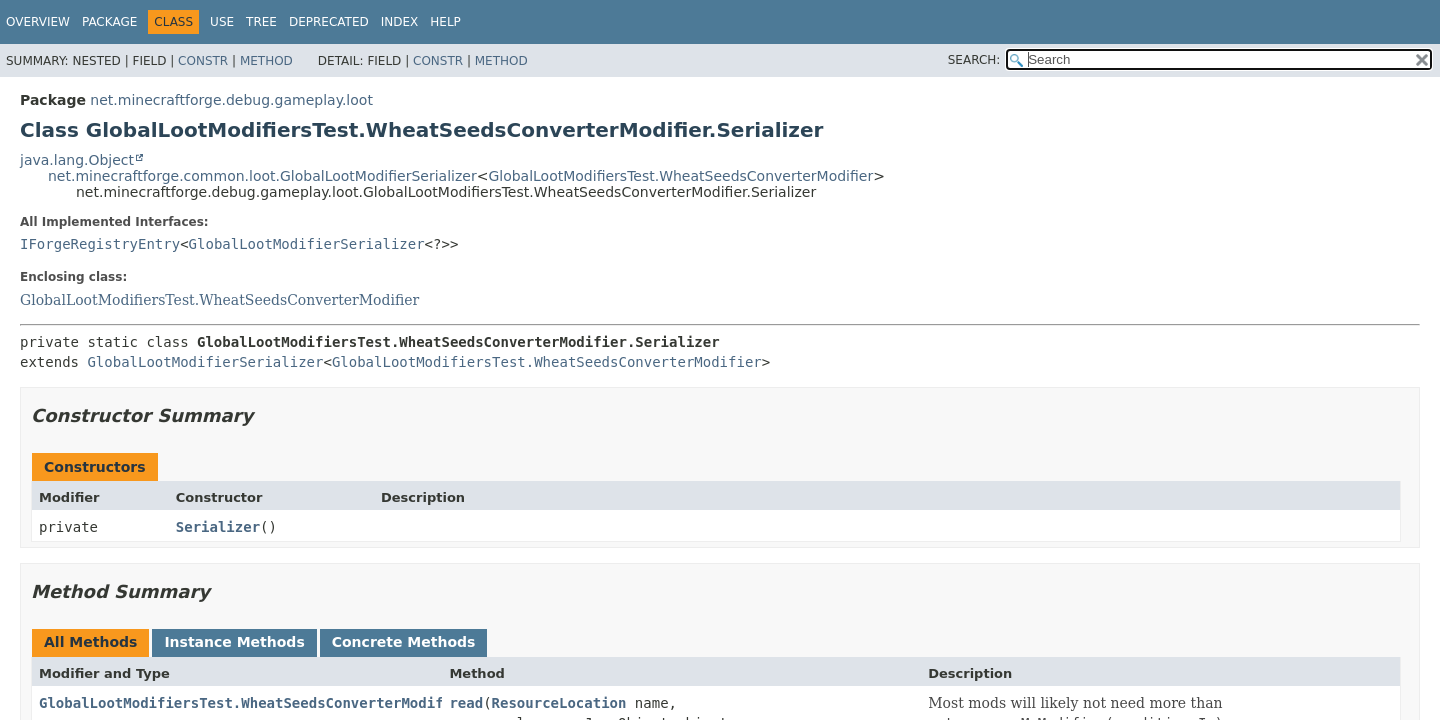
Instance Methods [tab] (234, 642)
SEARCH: (974, 60)
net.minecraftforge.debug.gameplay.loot (231, 100)
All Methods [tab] (90, 642)
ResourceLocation (559, 703)
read (466, 703)
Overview (38, 22)
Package (109, 22)
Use (222, 22)
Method (266, 61)
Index (400, 22)
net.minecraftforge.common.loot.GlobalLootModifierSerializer (262, 176)
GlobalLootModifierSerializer (307, 244)
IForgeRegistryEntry (100, 244)
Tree (261, 22)
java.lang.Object (77, 160)
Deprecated (329, 22)
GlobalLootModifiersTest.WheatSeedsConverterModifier (680, 176)
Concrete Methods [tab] (404, 642)
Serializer (218, 527)
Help (445, 22)
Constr (203, 61)
